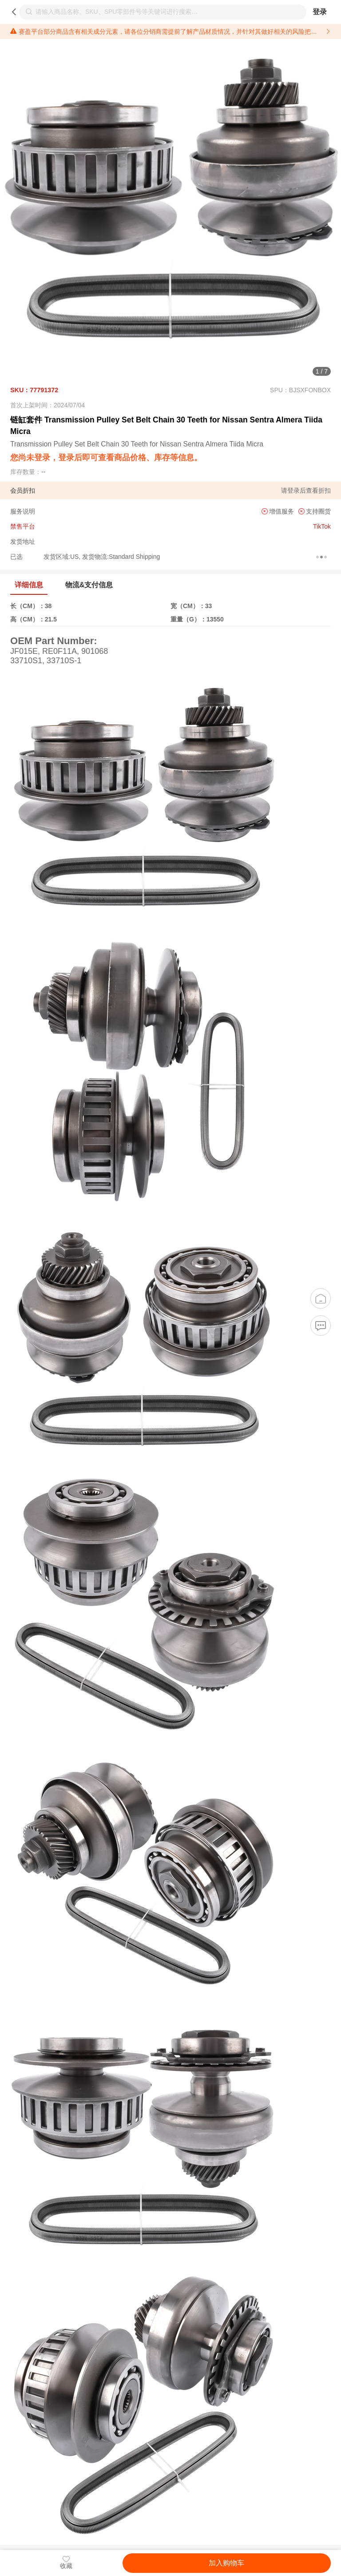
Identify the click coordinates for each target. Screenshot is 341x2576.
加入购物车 (226, 2563)
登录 (320, 12)
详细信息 (29, 585)
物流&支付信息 (89, 585)
